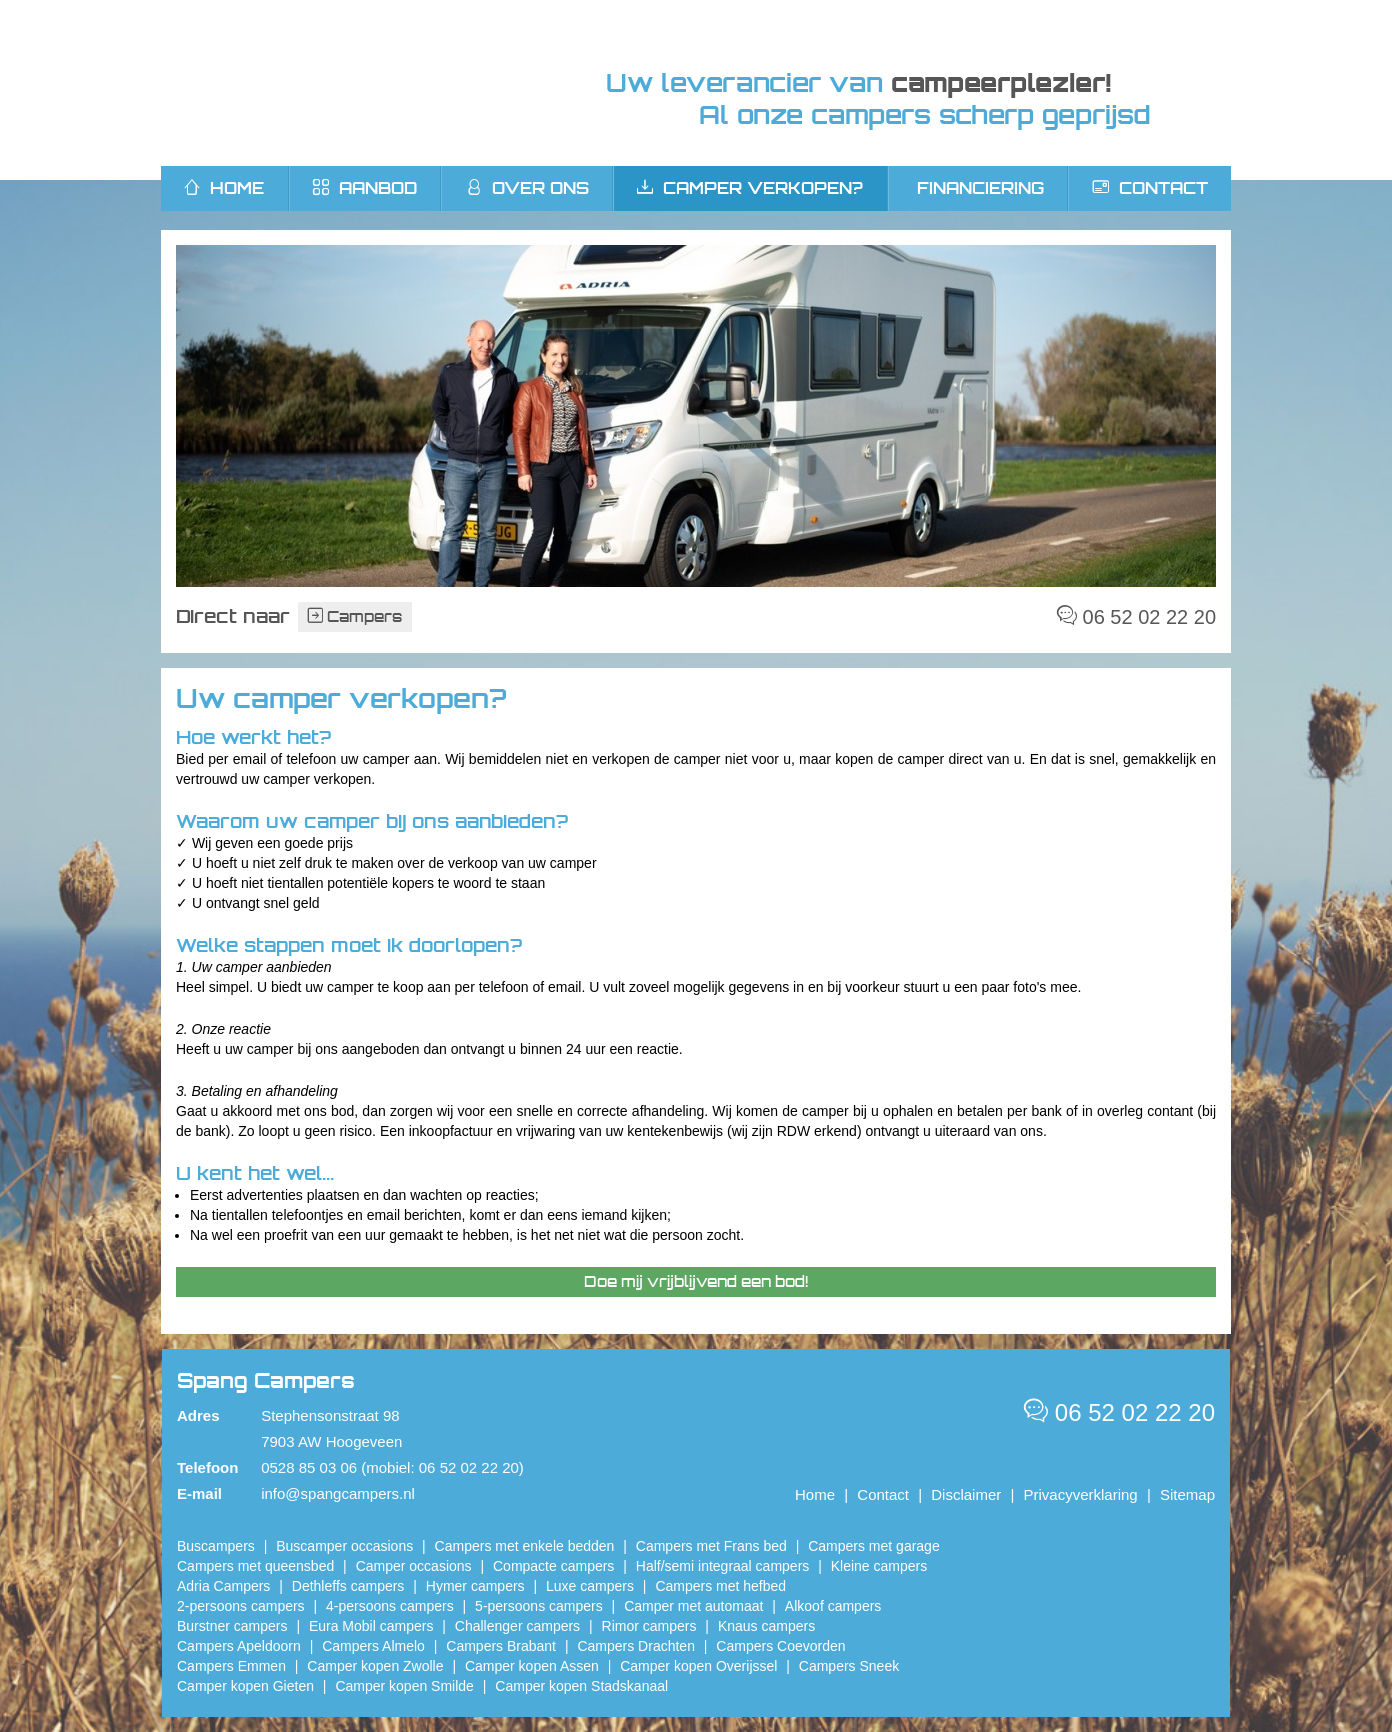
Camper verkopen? (750, 188)
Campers (355, 616)
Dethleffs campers (348, 1586)
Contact (1150, 188)
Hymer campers (475, 1586)
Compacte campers (553, 1566)
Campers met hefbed (720, 1586)
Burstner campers (232, 1626)
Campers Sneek (849, 1666)
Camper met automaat (693, 1606)
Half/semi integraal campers (723, 1566)
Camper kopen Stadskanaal (581, 1686)
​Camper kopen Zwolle (375, 1666)
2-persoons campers (241, 1606)
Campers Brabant (501, 1646)
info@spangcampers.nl (338, 1493)
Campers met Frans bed (711, 1546)
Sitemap (1187, 1494)
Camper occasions (414, 1566)
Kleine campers (879, 1566)
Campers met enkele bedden (525, 1546)
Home (815, 1494)
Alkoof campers (833, 1606)
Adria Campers (223, 1586)
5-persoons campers (539, 1606)
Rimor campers (649, 1626)
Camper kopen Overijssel (698, 1666)
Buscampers (216, 1546)
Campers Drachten (636, 1646)
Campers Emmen (231, 1666)
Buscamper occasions (344, 1546)
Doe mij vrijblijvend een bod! (696, 1281)
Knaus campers (766, 1626)
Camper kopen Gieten (245, 1686)
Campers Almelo (373, 1646)
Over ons (527, 188)
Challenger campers (517, 1626)
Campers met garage (874, 1546)
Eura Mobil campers (371, 1626)
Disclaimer (966, 1494)
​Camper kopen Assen (532, 1666)
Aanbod (365, 188)
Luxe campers (590, 1586)
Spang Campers (348, 83)
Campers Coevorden (780, 1646)
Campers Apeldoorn (239, 1646)
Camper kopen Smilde (404, 1686)
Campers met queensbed (255, 1566)
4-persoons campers (390, 1606)
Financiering (980, 188)
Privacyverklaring (1081, 1494)
